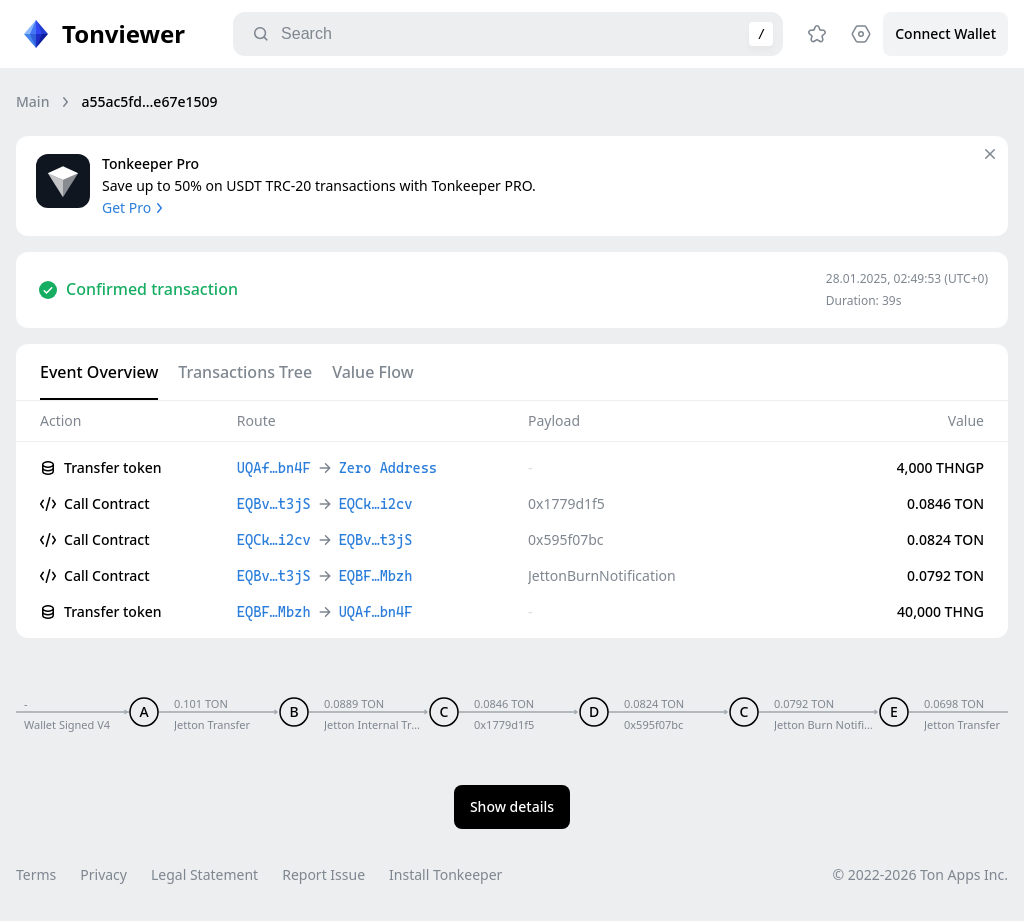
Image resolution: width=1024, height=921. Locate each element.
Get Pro (134, 207)
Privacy (103, 874)
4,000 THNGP (940, 467)
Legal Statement (204, 874)
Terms (36, 874)
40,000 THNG (940, 611)
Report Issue (323, 874)
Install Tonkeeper (445, 874)
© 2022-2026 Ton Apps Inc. (920, 874)
